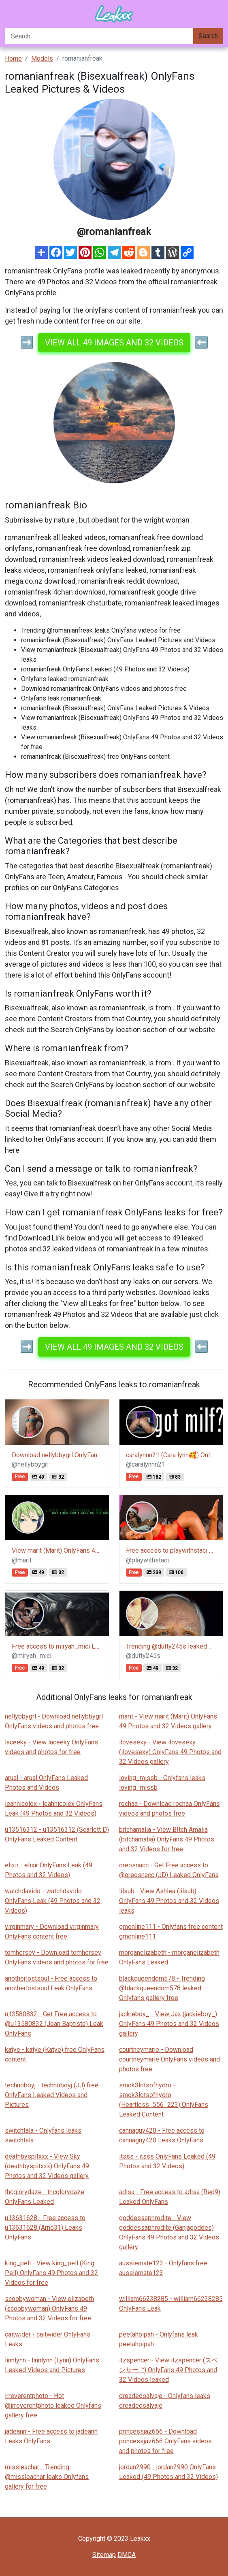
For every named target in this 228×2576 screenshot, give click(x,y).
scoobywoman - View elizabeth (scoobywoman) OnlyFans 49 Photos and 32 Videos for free (49, 2308)
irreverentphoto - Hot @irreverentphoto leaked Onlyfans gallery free (53, 2405)
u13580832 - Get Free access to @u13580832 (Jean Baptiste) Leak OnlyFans (54, 2023)
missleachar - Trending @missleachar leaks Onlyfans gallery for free (47, 2476)
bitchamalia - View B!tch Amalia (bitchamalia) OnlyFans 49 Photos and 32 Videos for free (166, 1839)
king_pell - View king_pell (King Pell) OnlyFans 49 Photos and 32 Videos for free (51, 2272)
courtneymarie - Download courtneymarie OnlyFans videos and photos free (169, 2059)
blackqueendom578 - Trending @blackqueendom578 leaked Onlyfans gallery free (162, 1988)
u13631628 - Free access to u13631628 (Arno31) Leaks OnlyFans (45, 2227)
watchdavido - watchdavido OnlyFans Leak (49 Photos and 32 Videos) (52, 1900)
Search (208, 36)
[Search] (99, 36)
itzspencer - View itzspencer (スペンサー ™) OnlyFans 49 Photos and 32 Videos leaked (168, 2369)
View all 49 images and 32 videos (114, 342)
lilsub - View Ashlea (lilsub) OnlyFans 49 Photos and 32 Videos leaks (169, 1900)
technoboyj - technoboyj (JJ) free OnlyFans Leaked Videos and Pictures (51, 2094)
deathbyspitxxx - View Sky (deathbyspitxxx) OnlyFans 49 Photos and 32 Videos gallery (47, 2166)
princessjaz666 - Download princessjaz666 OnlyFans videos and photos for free (165, 2441)
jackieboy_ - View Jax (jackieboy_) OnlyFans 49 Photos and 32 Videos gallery (169, 2023)
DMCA (126, 2555)
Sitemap (104, 2555)
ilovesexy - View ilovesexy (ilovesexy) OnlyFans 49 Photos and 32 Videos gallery (170, 1751)
